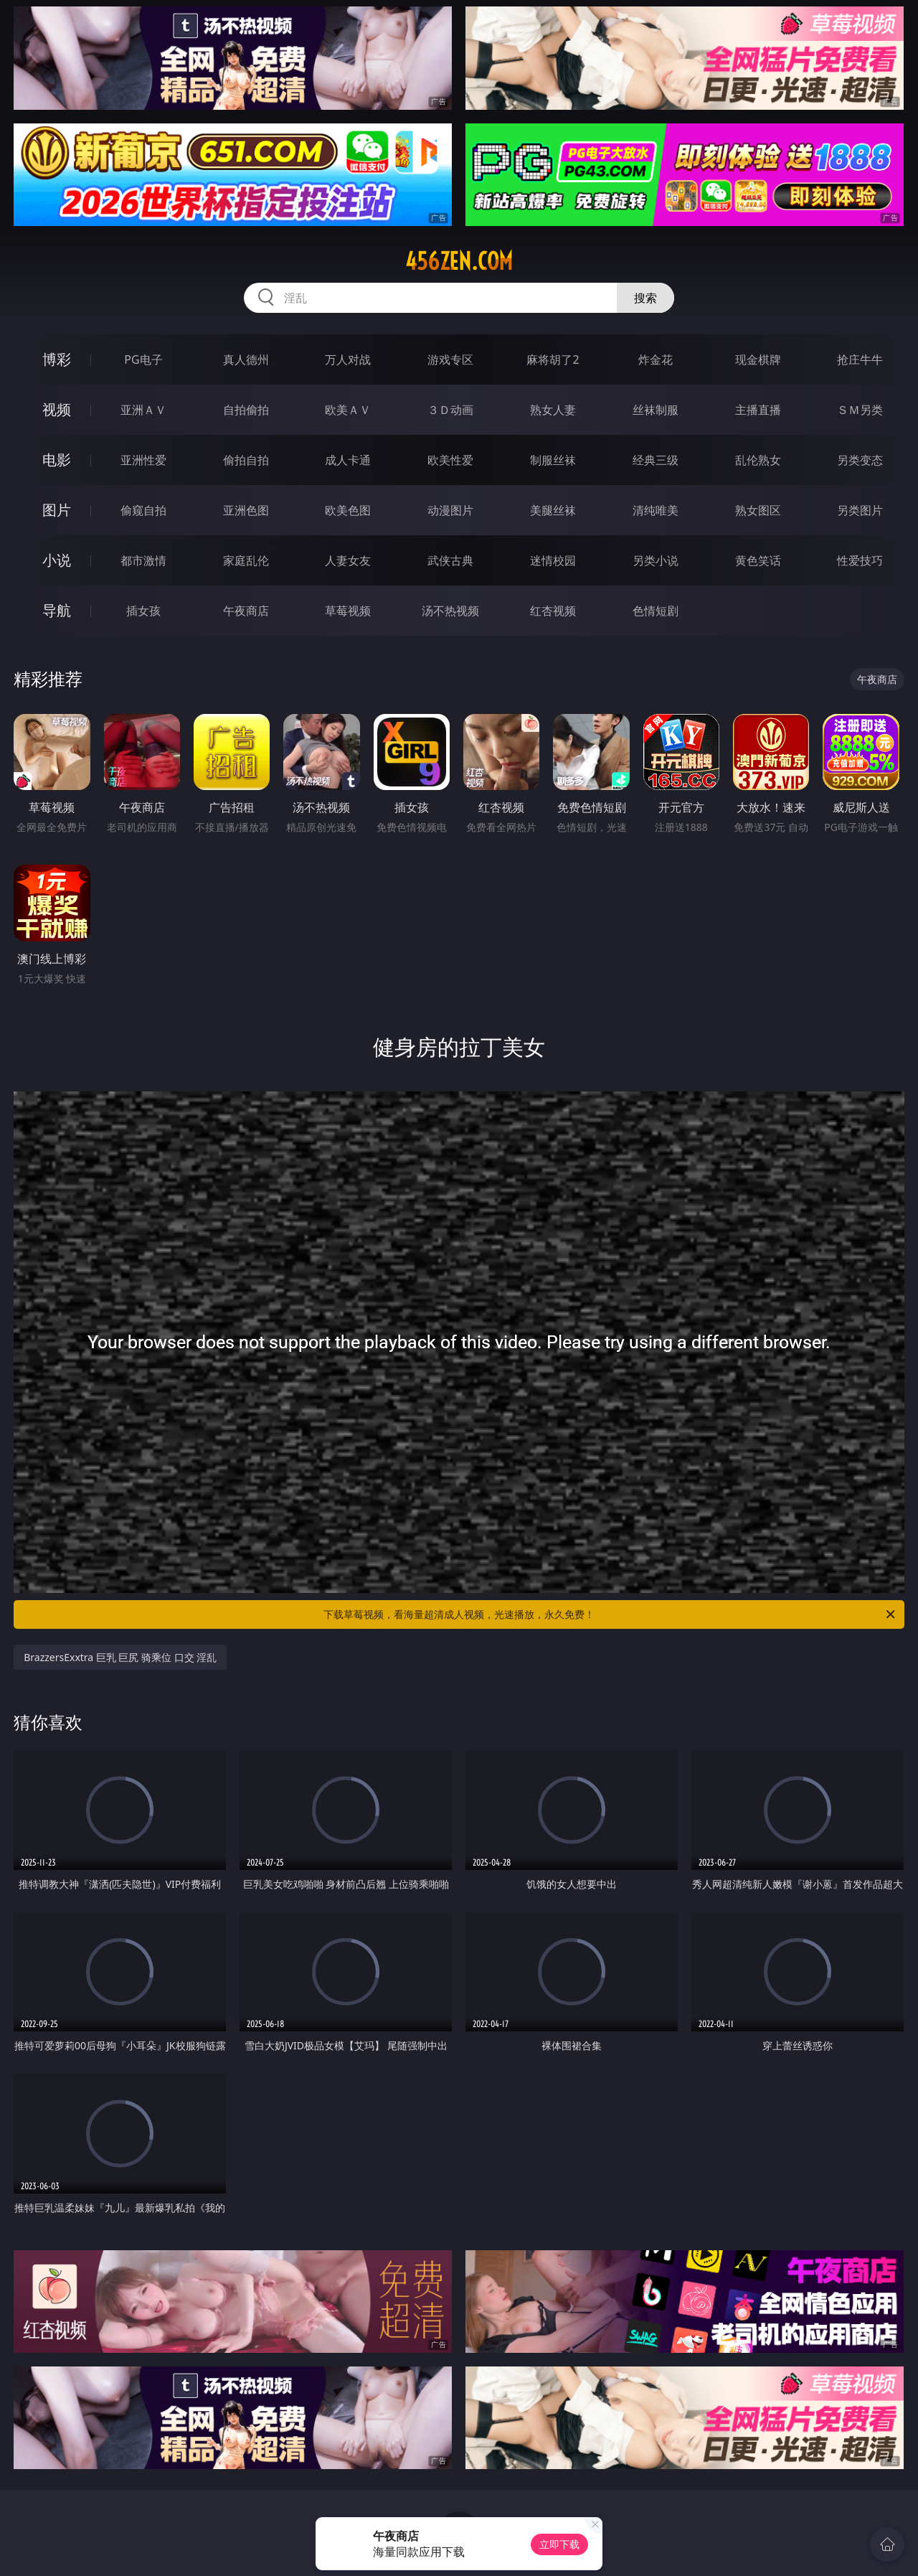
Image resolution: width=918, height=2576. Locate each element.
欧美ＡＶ (348, 410)
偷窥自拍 (143, 510)
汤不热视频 (450, 611)
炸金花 (655, 359)
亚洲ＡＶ (143, 410)
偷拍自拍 (246, 460)
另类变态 (860, 460)
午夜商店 (246, 611)
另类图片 (860, 510)
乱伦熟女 (758, 460)
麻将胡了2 (552, 359)
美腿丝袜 (553, 510)
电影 (56, 459)
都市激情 (143, 560)
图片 (56, 510)
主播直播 (758, 410)
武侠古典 (450, 560)
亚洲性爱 (143, 460)
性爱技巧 (860, 560)
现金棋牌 (758, 359)
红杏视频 (553, 611)
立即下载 (559, 2544)
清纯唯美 (655, 510)
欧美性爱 (450, 460)
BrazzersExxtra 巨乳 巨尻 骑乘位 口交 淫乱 (120, 1657)
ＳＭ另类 (860, 410)
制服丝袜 (553, 460)
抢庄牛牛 (860, 359)
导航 (56, 610)
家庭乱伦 (246, 560)
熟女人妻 (553, 410)
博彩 (56, 359)
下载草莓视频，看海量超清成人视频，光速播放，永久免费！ (610, 1614)
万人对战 (348, 359)
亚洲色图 (246, 510)
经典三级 (655, 460)
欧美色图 (348, 510)
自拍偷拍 (246, 410)
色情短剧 (655, 611)
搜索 (645, 298)
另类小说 (655, 560)
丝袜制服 (655, 410)
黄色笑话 (758, 560)
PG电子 (143, 359)
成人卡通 (348, 460)
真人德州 (246, 359)
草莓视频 (348, 611)
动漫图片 (450, 510)
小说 (56, 560)
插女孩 (143, 611)
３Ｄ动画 (450, 410)
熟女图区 (758, 510)
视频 (56, 409)
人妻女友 (348, 560)
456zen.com (459, 261)
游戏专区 (450, 359)
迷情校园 (553, 560)
